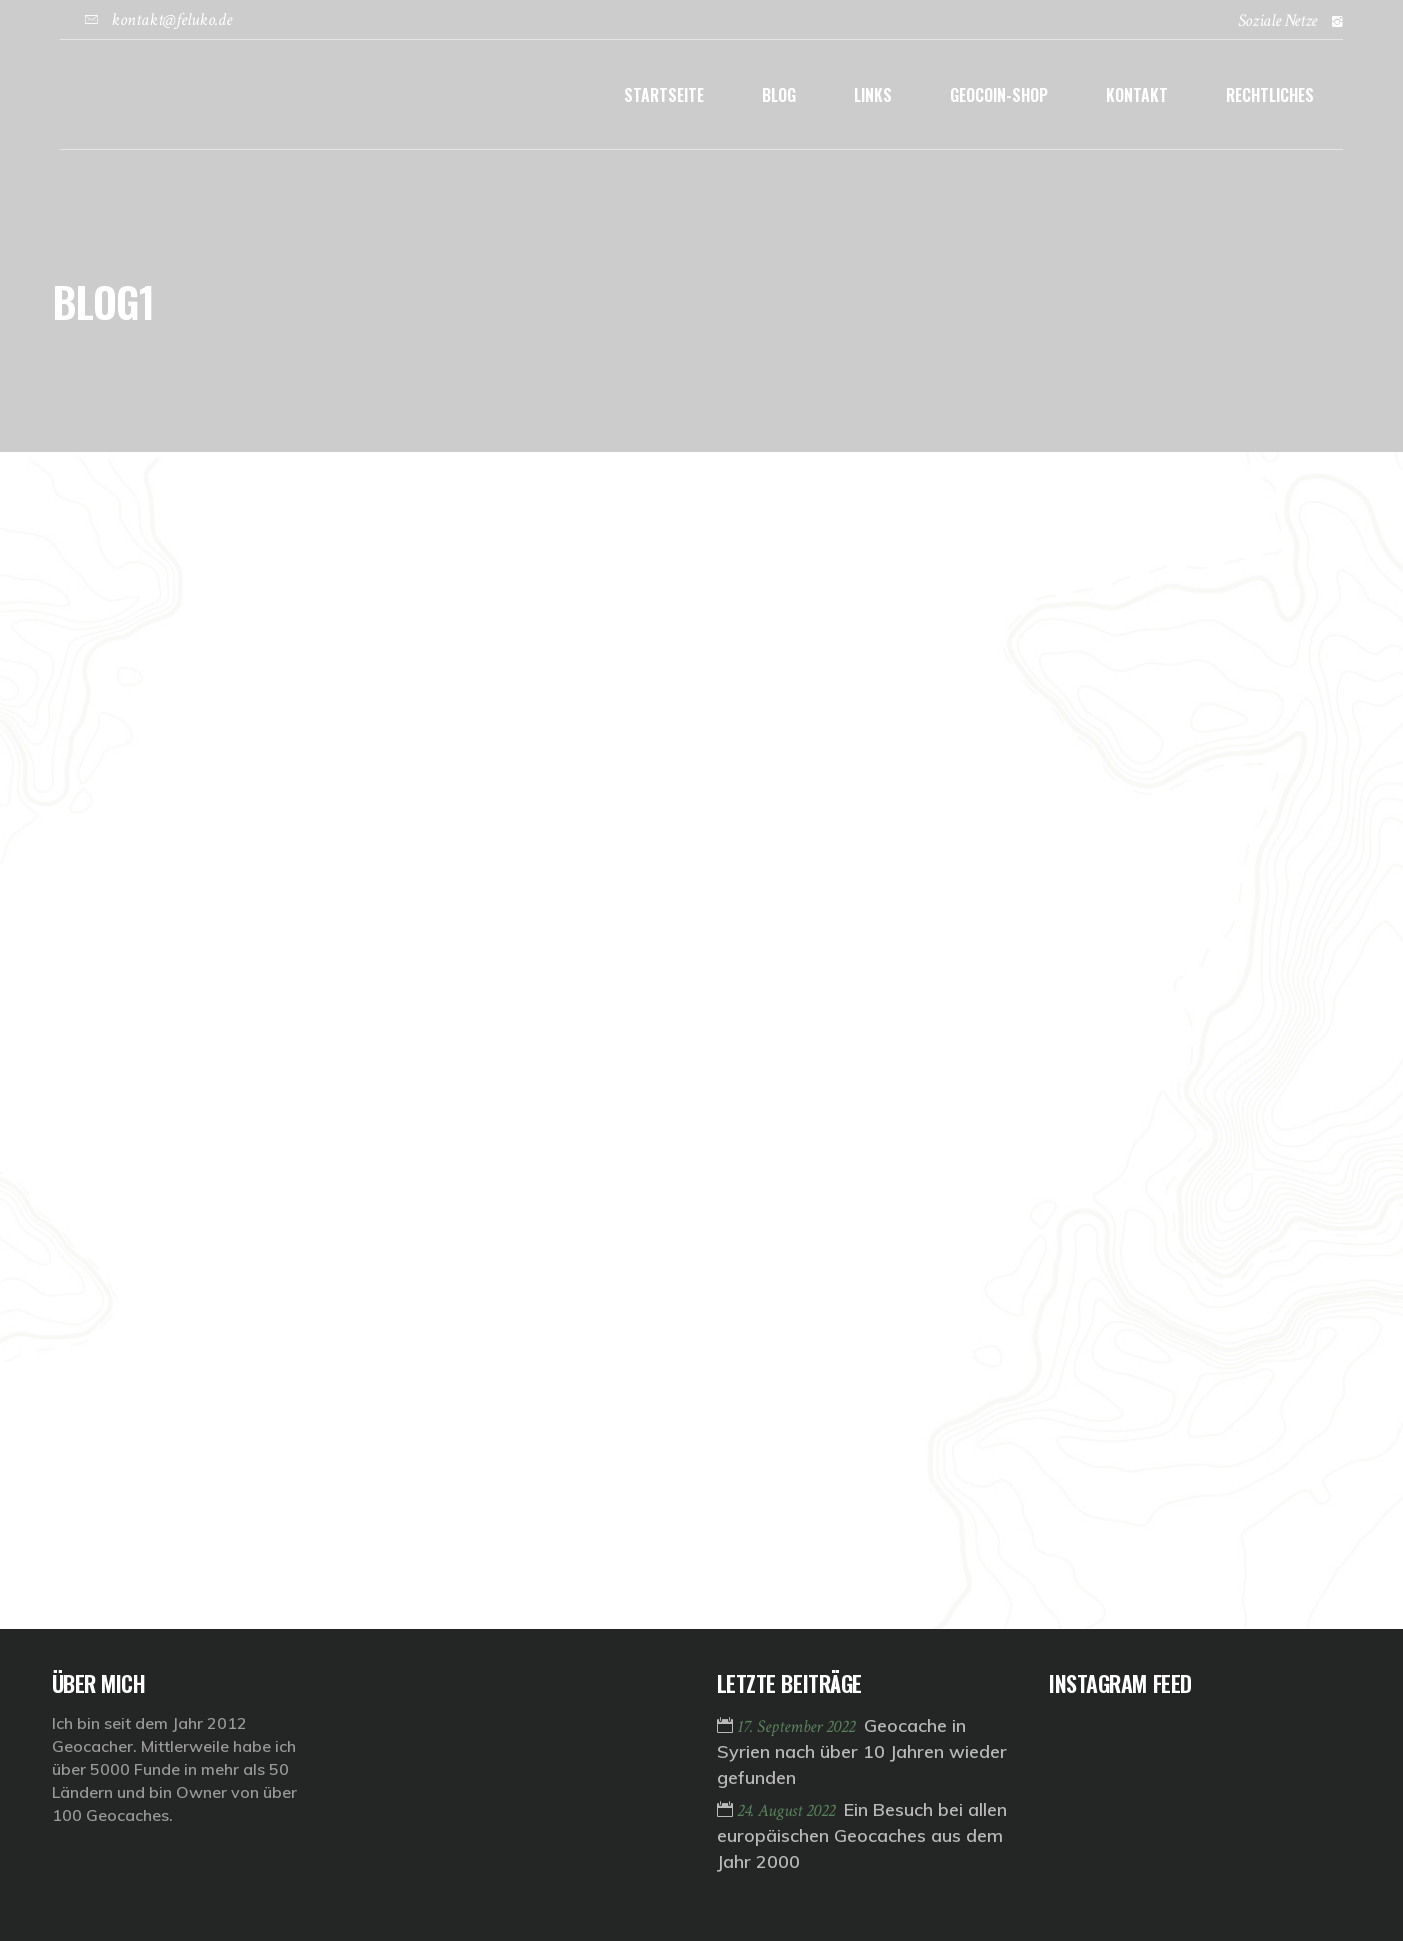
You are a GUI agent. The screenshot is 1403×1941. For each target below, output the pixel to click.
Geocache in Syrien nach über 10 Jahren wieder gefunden (862, 1751)
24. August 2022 (788, 1810)
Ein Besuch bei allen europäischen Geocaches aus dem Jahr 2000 (862, 1835)
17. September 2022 (798, 1726)
